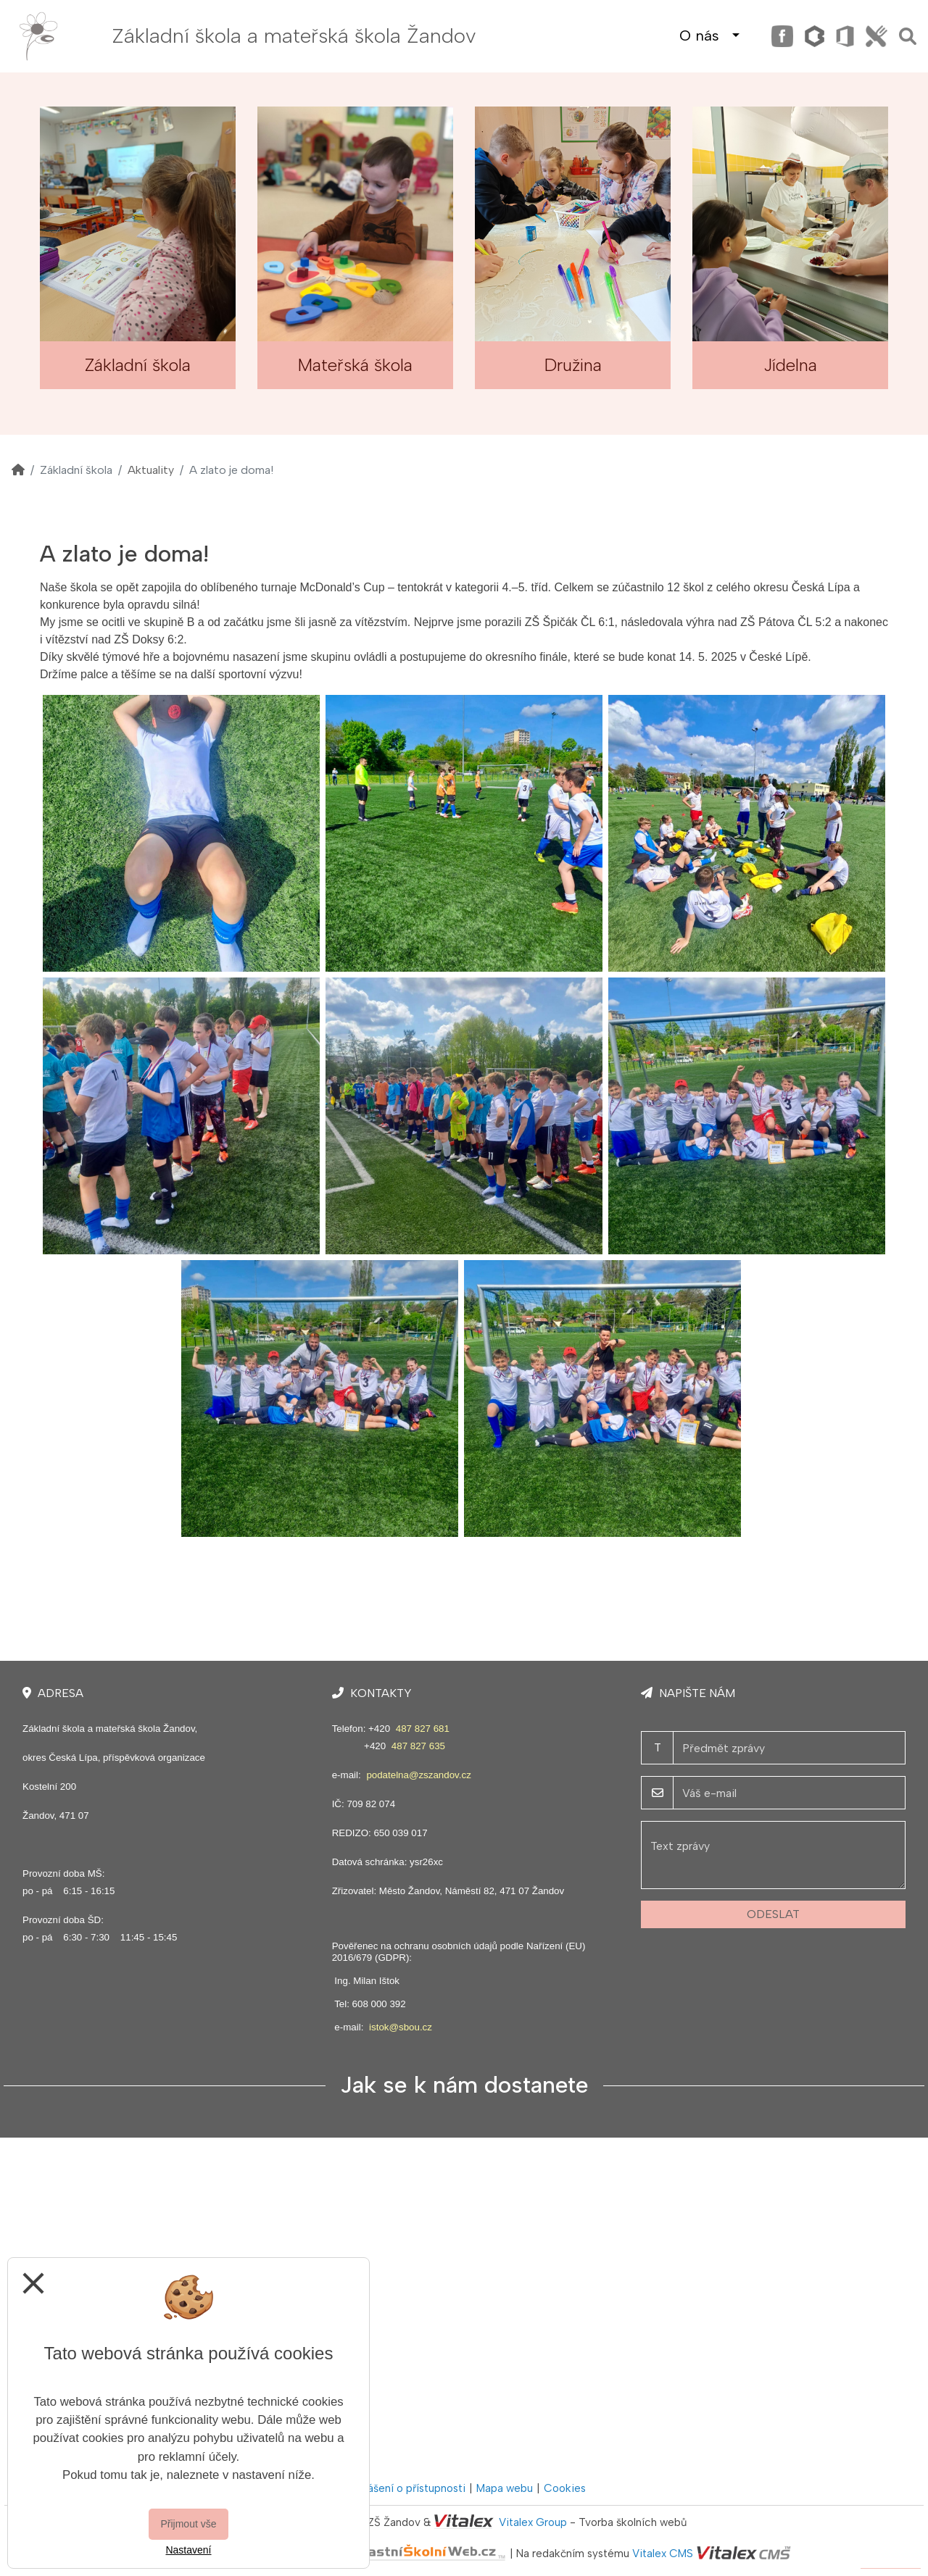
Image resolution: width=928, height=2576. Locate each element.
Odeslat (773, 1914)
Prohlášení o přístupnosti (404, 2488)
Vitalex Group (533, 2522)
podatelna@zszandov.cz (418, 1775)
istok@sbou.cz (400, 2027)
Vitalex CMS (662, 2554)
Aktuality (151, 470)
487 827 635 (418, 1746)
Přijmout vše (188, 2524)
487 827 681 (423, 1728)
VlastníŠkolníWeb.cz (374, 2554)
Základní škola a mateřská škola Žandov (294, 35)
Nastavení (188, 2550)
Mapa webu (504, 2488)
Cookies (565, 2488)
